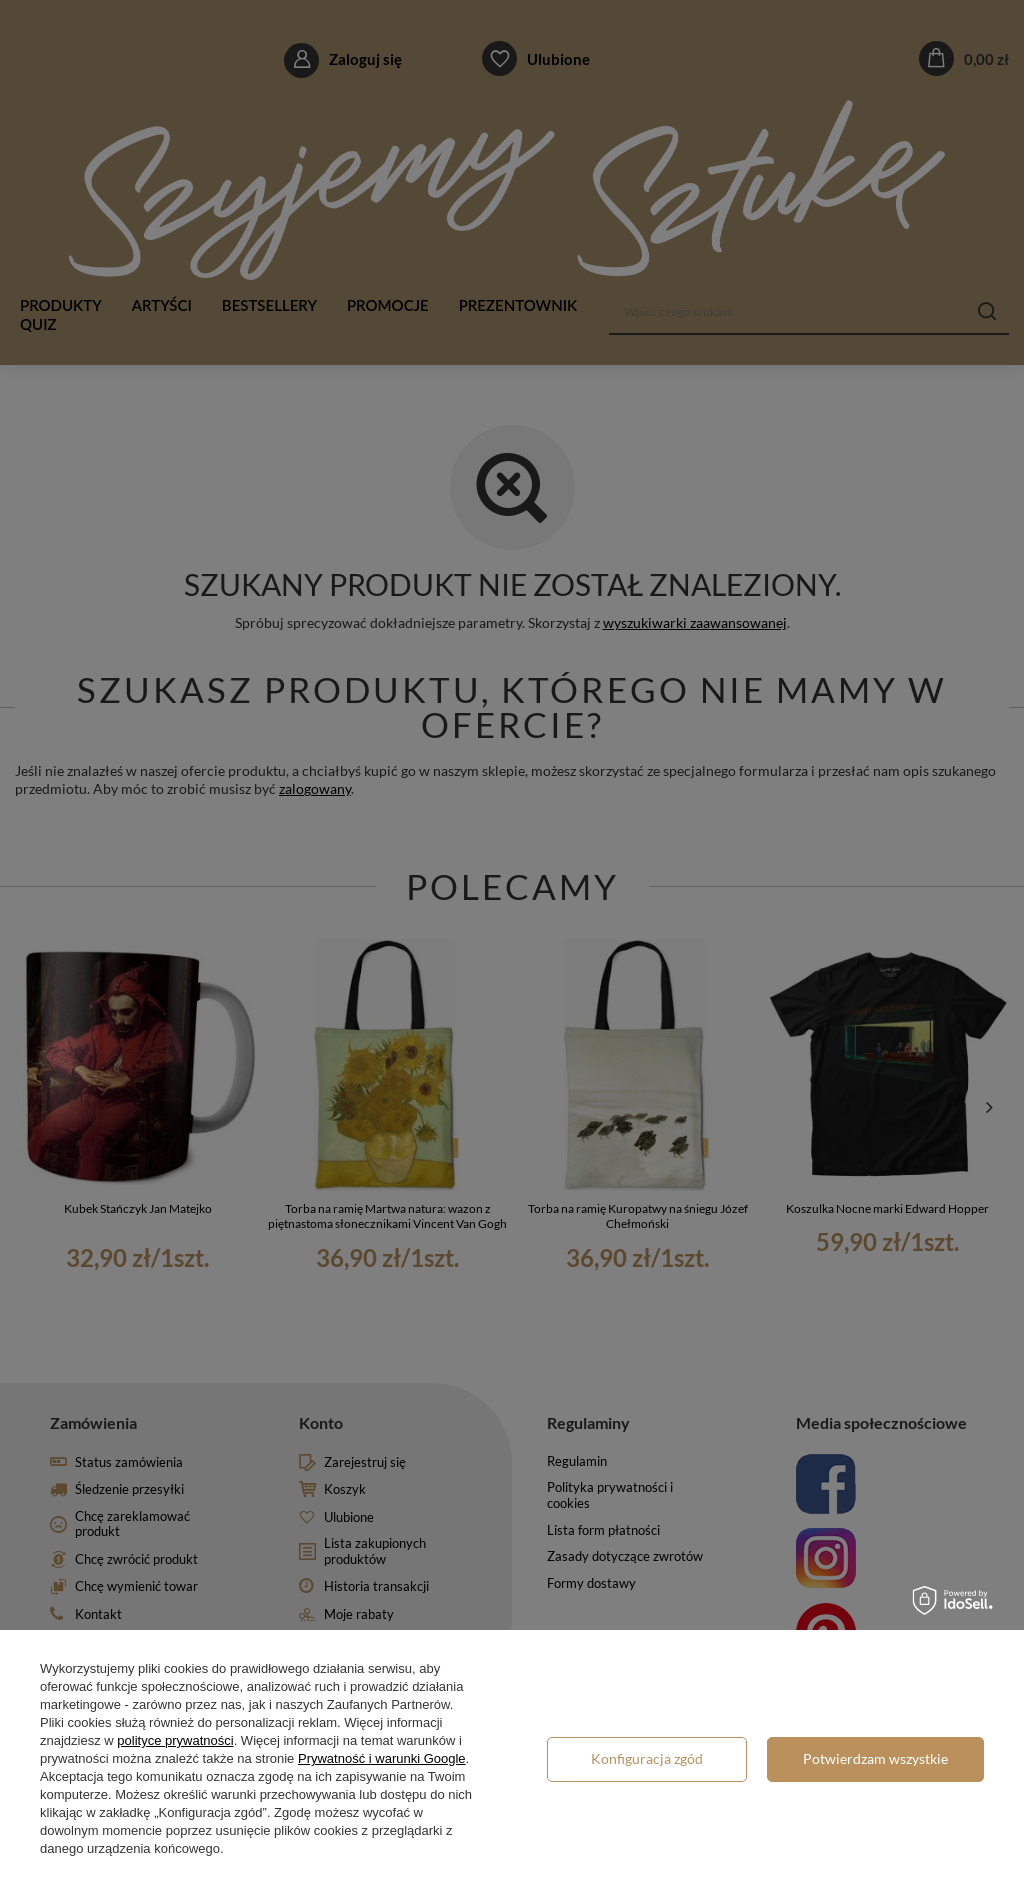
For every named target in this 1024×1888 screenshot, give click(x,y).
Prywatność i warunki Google (382, 1758)
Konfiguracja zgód (647, 1758)
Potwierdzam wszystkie (875, 1758)
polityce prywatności (175, 1740)
